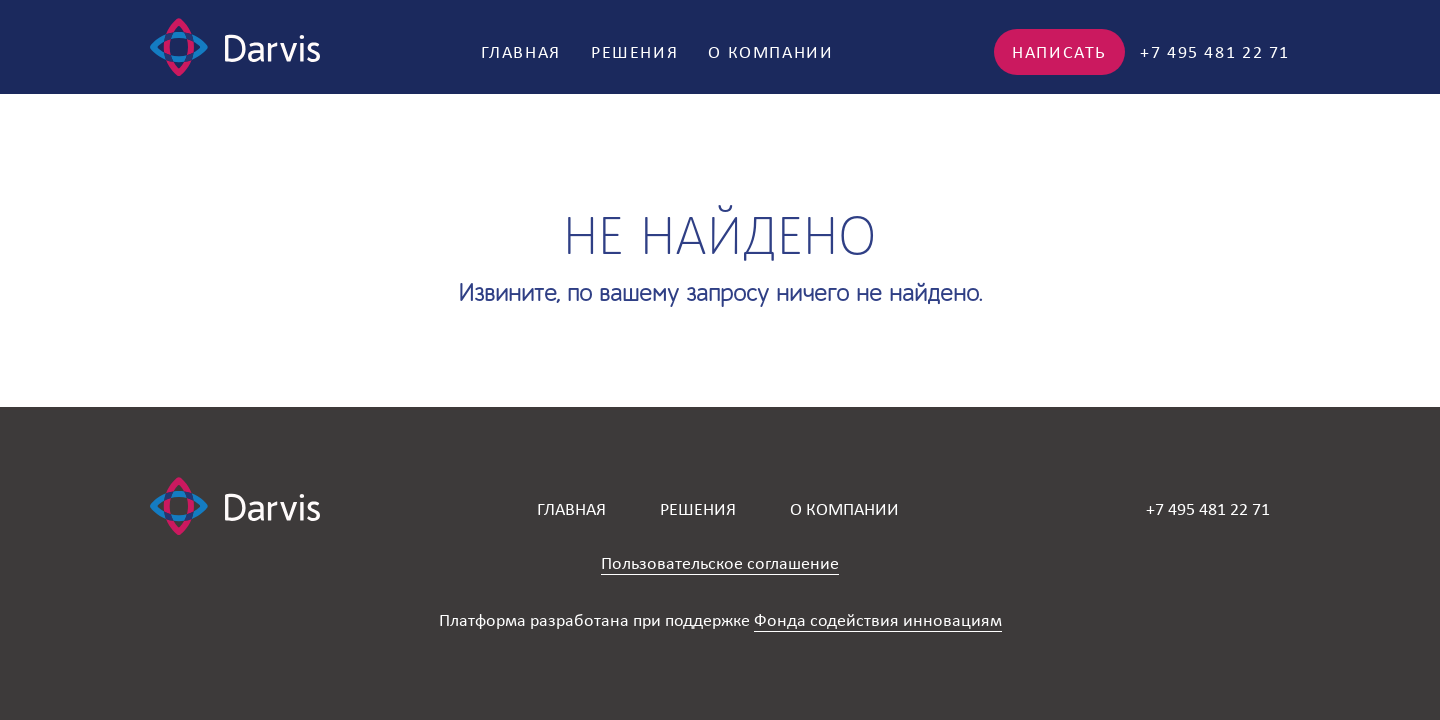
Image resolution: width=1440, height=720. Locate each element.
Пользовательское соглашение (720, 563)
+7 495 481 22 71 (1215, 52)
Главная (521, 52)
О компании (770, 52)
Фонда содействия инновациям (878, 620)
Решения (634, 52)
